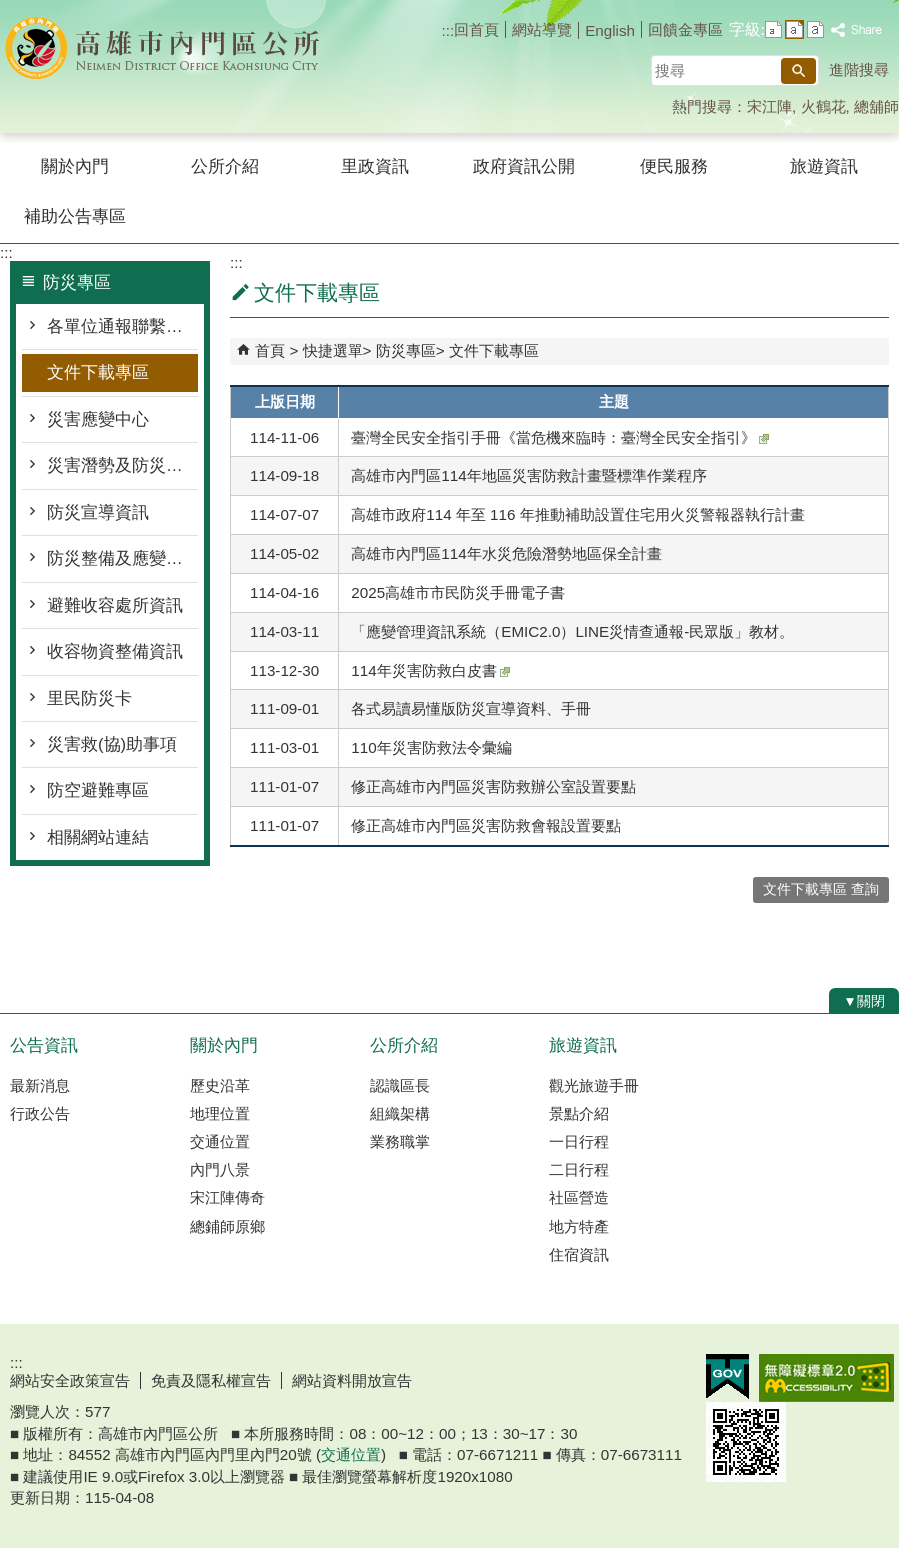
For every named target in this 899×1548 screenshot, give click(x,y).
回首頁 (476, 29)
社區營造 (579, 1197)
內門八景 (220, 1169)
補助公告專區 (75, 216)
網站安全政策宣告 (70, 1380)
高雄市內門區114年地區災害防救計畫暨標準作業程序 (528, 475)
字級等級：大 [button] (815, 29)
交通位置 (220, 1141)
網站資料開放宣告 (352, 1380)
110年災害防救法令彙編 (431, 747)
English (610, 30)
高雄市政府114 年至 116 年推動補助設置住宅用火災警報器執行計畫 (577, 514)
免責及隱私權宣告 (211, 1380)
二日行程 (579, 1169)
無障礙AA (826, 1378)
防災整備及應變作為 (122, 558)
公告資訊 (44, 1045)
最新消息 (40, 1085)
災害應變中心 (98, 419)
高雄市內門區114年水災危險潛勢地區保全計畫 (506, 553)
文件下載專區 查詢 (821, 889)
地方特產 (579, 1226)
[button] (798, 71)
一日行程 (579, 1141)
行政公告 (40, 1113)
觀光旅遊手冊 (594, 1085)
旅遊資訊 (824, 166)
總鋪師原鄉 (227, 1226)
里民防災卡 (89, 698)
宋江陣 (769, 106)
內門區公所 (169, 48)
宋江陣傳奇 (227, 1197)
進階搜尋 (859, 69)
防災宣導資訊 (98, 512)
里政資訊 (375, 166)
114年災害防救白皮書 (430, 670)
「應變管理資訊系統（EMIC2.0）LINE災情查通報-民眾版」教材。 (572, 631)
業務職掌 (400, 1141)
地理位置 (220, 1113)
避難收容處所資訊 (115, 605)
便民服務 (674, 166)
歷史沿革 (220, 1085)
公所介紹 (225, 166)
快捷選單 (333, 350)
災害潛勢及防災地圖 (122, 465)
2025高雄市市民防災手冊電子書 (458, 592)
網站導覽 (542, 29)
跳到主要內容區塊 (10, 10)
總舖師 (876, 106)
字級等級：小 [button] (773, 29)
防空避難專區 (98, 790)
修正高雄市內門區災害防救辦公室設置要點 (493, 786)
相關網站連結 (98, 837)
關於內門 (75, 166)
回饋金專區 (685, 29)
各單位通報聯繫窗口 (122, 326)
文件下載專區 (98, 372)
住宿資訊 (579, 1254)
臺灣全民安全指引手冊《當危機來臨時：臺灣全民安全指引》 (560, 437)
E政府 (727, 1376)
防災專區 (406, 350)
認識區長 (400, 1085)
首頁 (270, 350)
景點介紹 (579, 1113)
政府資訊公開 (524, 166)
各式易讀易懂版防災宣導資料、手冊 (471, 708)
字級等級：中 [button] (794, 29)
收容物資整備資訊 (115, 651)
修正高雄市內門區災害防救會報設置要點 (486, 825)
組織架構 (400, 1113)
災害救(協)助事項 (112, 744)
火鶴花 (823, 106)
